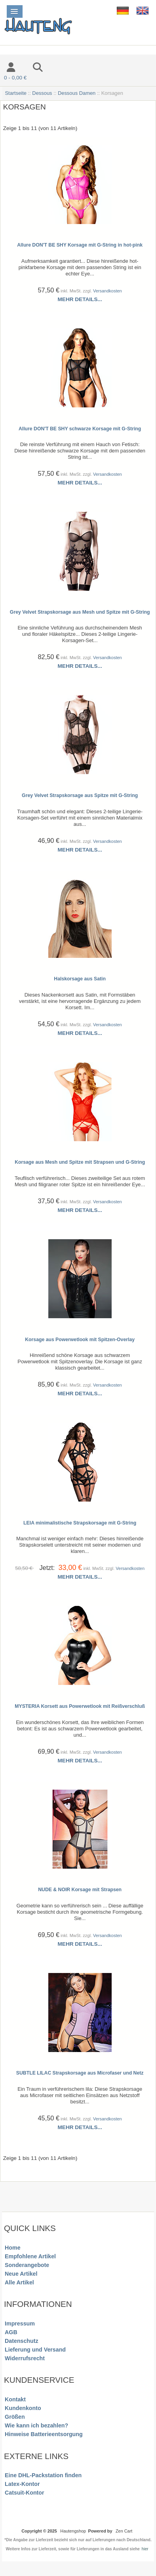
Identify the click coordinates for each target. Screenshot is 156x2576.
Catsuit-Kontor (24, 2492)
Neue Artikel (21, 2274)
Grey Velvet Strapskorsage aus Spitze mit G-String (80, 795)
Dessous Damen (76, 93)
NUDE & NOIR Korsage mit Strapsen (80, 1889)
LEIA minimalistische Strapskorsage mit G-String (79, 1523)
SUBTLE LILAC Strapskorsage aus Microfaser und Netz (80, 2073)
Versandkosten (107, 290)
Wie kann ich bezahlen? (36, 2425)
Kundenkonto (23, 2408)
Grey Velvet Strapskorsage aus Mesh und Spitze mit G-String (80, 612)
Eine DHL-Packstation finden (43, 2475)
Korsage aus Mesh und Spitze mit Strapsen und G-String (80, 1162)
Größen (15, 2417)
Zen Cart (124, 2531)
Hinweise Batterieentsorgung (44, 2434)
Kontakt (15, 2399)
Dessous (42, 93)
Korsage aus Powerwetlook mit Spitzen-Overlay (80, 1339)
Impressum (20, 2323)
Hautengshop (73, 2531)
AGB (11, 2332)
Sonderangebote (27, 2265)
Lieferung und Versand (35, 2349)
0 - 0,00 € (15, 78)
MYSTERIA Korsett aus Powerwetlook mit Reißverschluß (80, 1706)
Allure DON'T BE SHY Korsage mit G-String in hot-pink (80, 245)
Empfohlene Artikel (30, 2256)
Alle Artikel (19, 2282)
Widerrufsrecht (25, 2358)
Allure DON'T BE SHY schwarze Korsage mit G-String (80, 429)
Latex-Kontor (22, 2484)
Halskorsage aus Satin (80, 979)
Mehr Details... (80, 299)
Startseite (16, 93)
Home (12, 2247)
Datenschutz (21, 2341)
